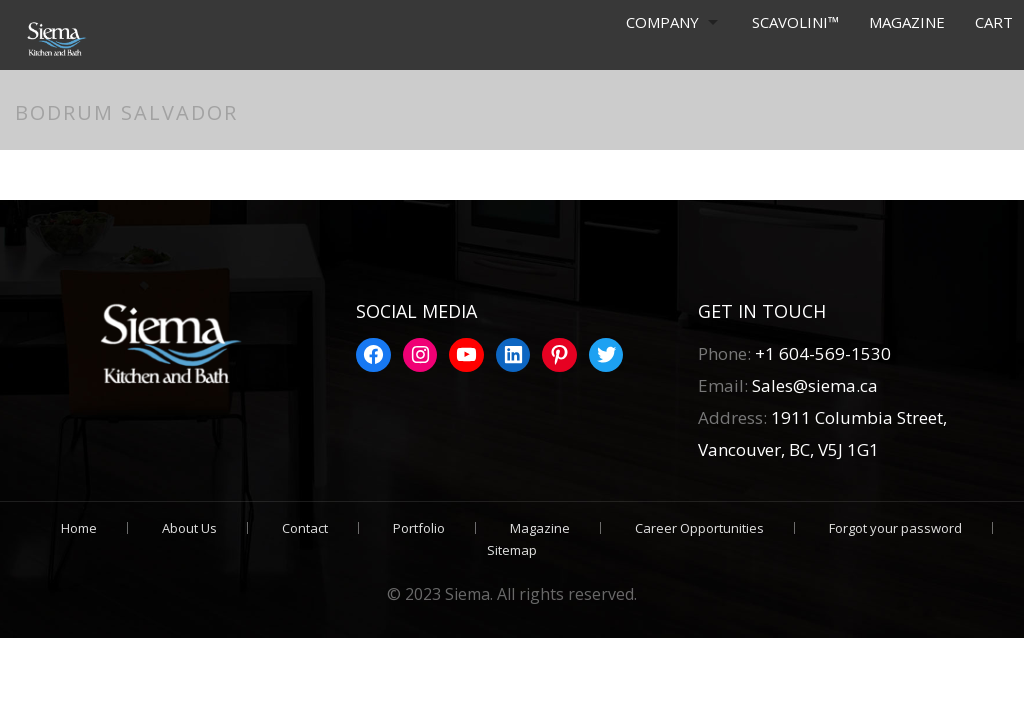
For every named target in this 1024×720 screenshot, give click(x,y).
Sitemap (512, 550)
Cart (994, 22)
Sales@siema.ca (813, 385)
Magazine (907, 22)
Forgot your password (895, 528)
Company (661, 22)
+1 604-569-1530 (823, 353)
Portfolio (419, 528)
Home (79, 528)
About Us (189, 528)
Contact (305, 528)
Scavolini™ (795, 22)
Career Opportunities (699, 528)
